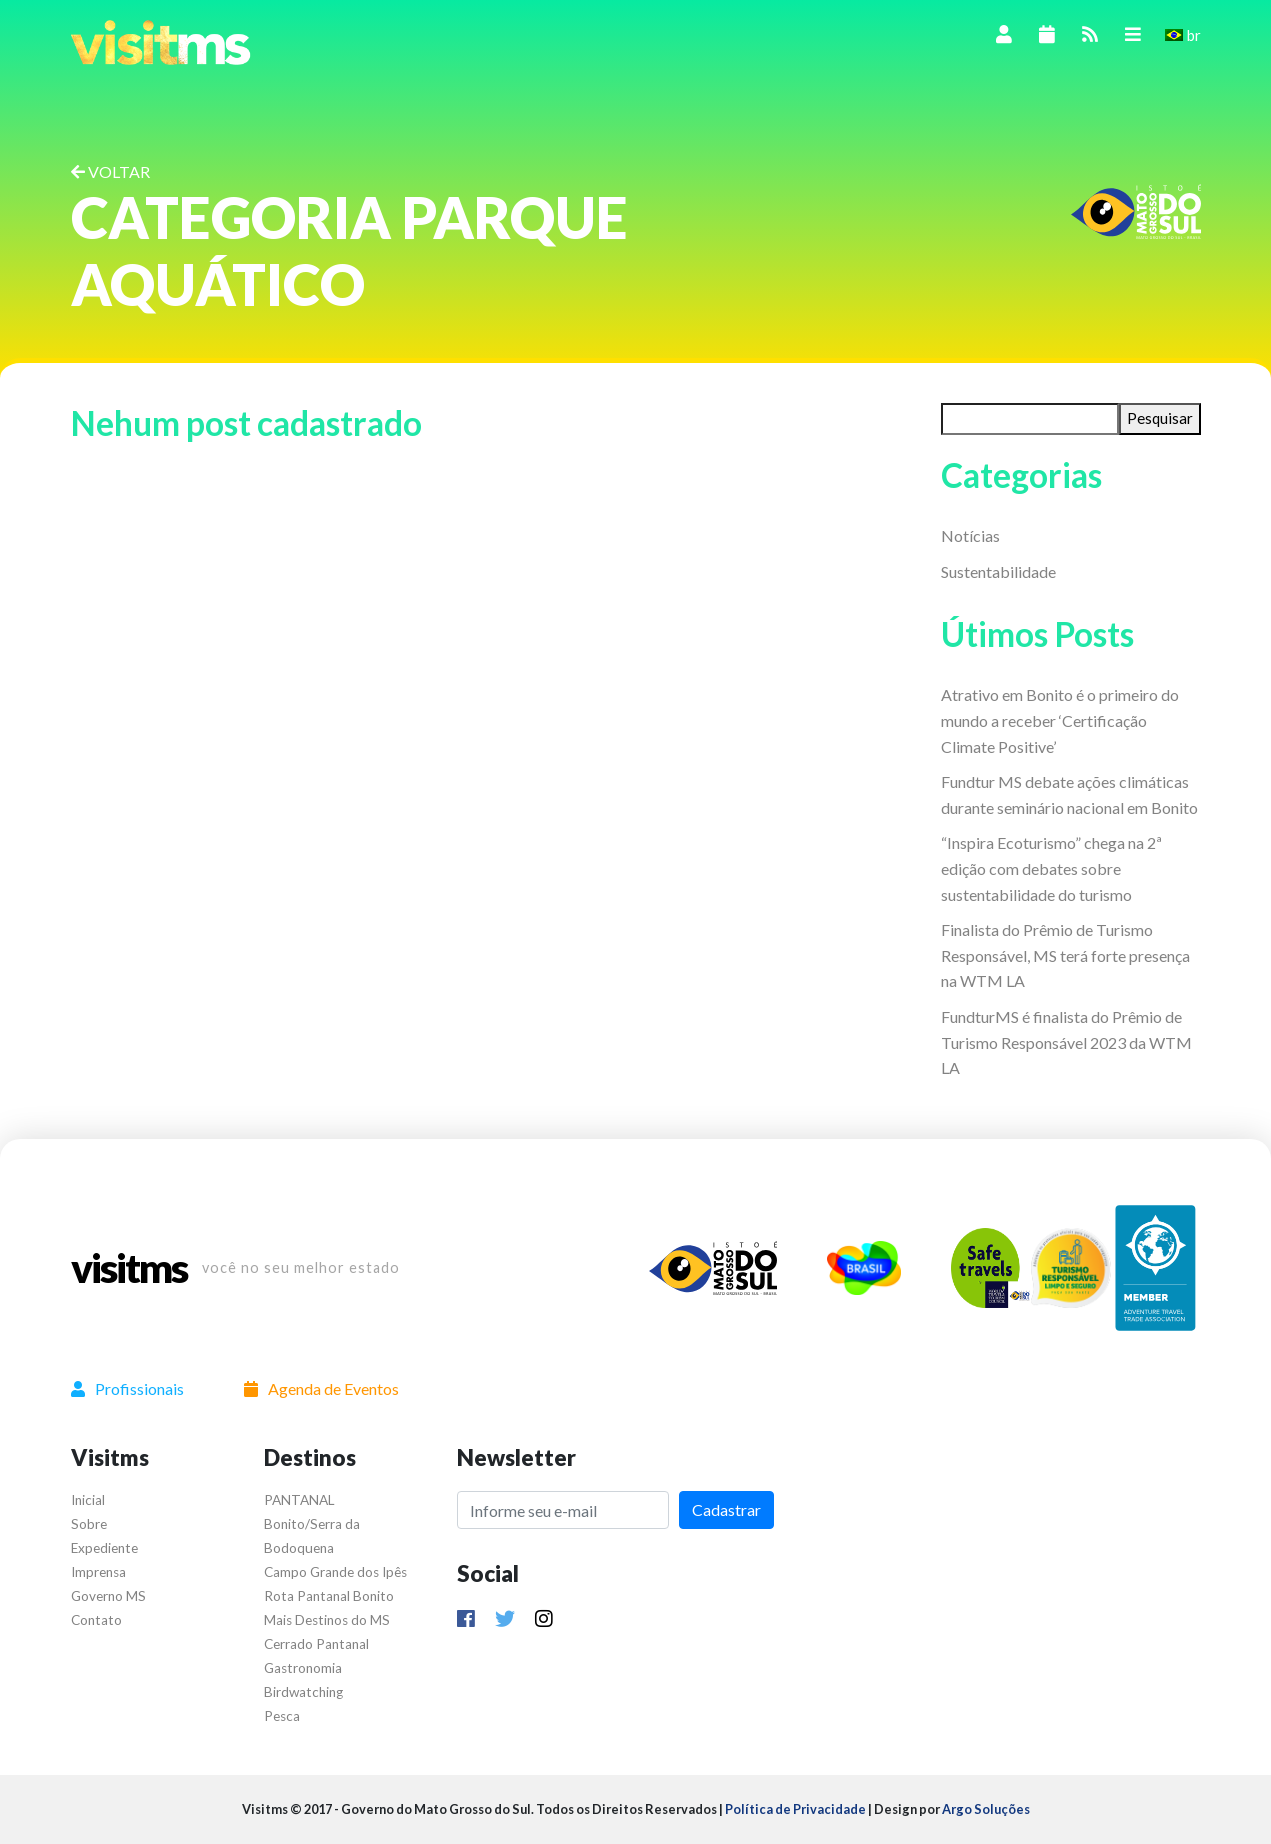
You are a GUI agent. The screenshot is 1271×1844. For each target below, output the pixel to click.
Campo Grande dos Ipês (335, 1572)
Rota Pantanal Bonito (329, 1596)
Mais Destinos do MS (327, 1620)
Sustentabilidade (998, 571)
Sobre (89, 1524)
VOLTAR (110, 171)
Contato (96, 1620)
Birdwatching (303, 1692)
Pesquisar (1160, 418)
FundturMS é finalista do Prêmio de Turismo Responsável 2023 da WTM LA (1066, 1042)
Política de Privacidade (795, 1809)
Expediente (104, 1548)
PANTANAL (299, 1500)
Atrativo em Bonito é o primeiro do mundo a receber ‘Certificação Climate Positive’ (1060, 720)
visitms (129, 1268)
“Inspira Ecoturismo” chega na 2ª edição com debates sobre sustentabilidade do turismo (1051, 868)
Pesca (282, 1716)
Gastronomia (303, 1668)
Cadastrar (726, 1509)
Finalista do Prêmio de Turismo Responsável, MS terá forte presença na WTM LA (1065, 955)
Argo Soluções (986, 1809)
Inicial (88, 1500)
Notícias (970, 535)
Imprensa (98, 1572)
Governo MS (108, 1596)
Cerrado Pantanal (316, 1644)
